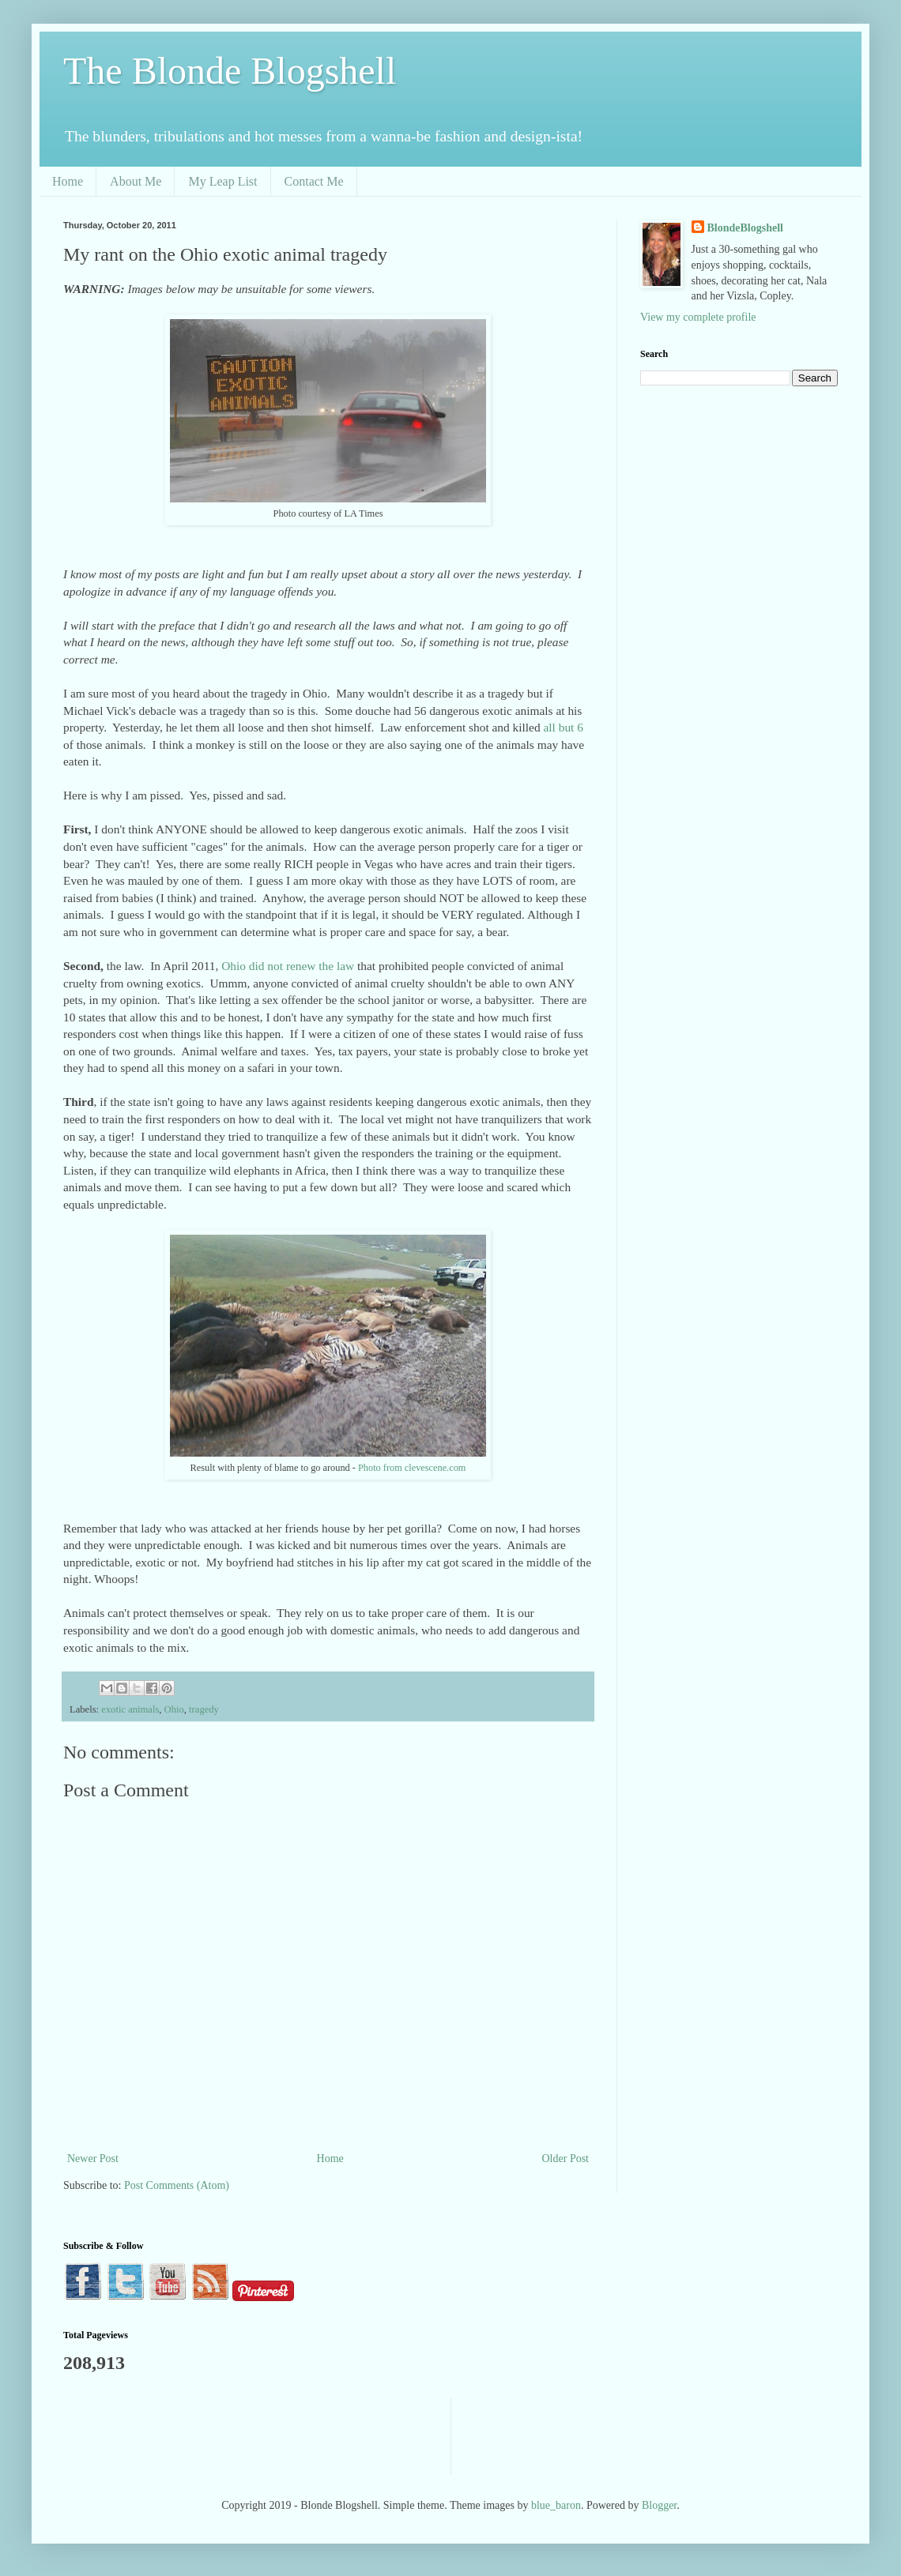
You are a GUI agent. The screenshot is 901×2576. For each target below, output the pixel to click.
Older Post (566, 2158)
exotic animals (130, 1709)
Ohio (174, 1709)
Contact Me (314, 181)
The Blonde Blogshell (229, 71)
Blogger (659, 2505)
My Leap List (222, 181)
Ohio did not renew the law (289, 965)
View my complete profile (698, 317)
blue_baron (556, 2505)
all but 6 (563, 727)
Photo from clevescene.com (412, 1467)
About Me (135, 181)
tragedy (204, 1709)
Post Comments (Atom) (176, 2185)
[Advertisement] (351, 2433)
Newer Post (93, 2158)
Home (67, 181)
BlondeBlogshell (745, 228)
